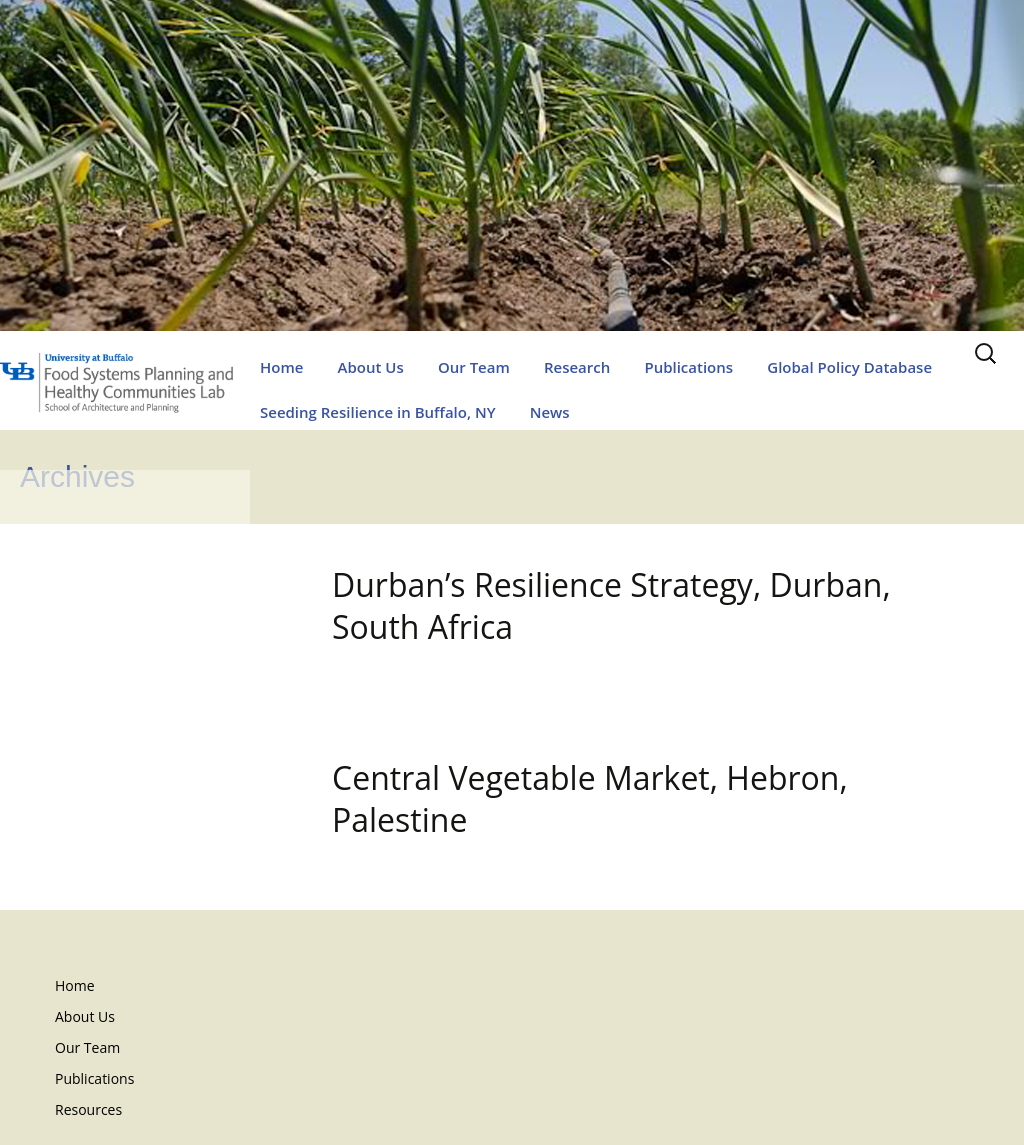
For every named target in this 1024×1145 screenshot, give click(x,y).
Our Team (474, 367)
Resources (88, 1109)
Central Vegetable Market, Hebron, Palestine (590, 798)
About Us (371, 367)
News (550, 412)
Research (577, 367)
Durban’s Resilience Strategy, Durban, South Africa (611, 605)
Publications (688, 367)
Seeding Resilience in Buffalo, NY (378, 412)
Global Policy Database (849, 367)
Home (281, 367)
